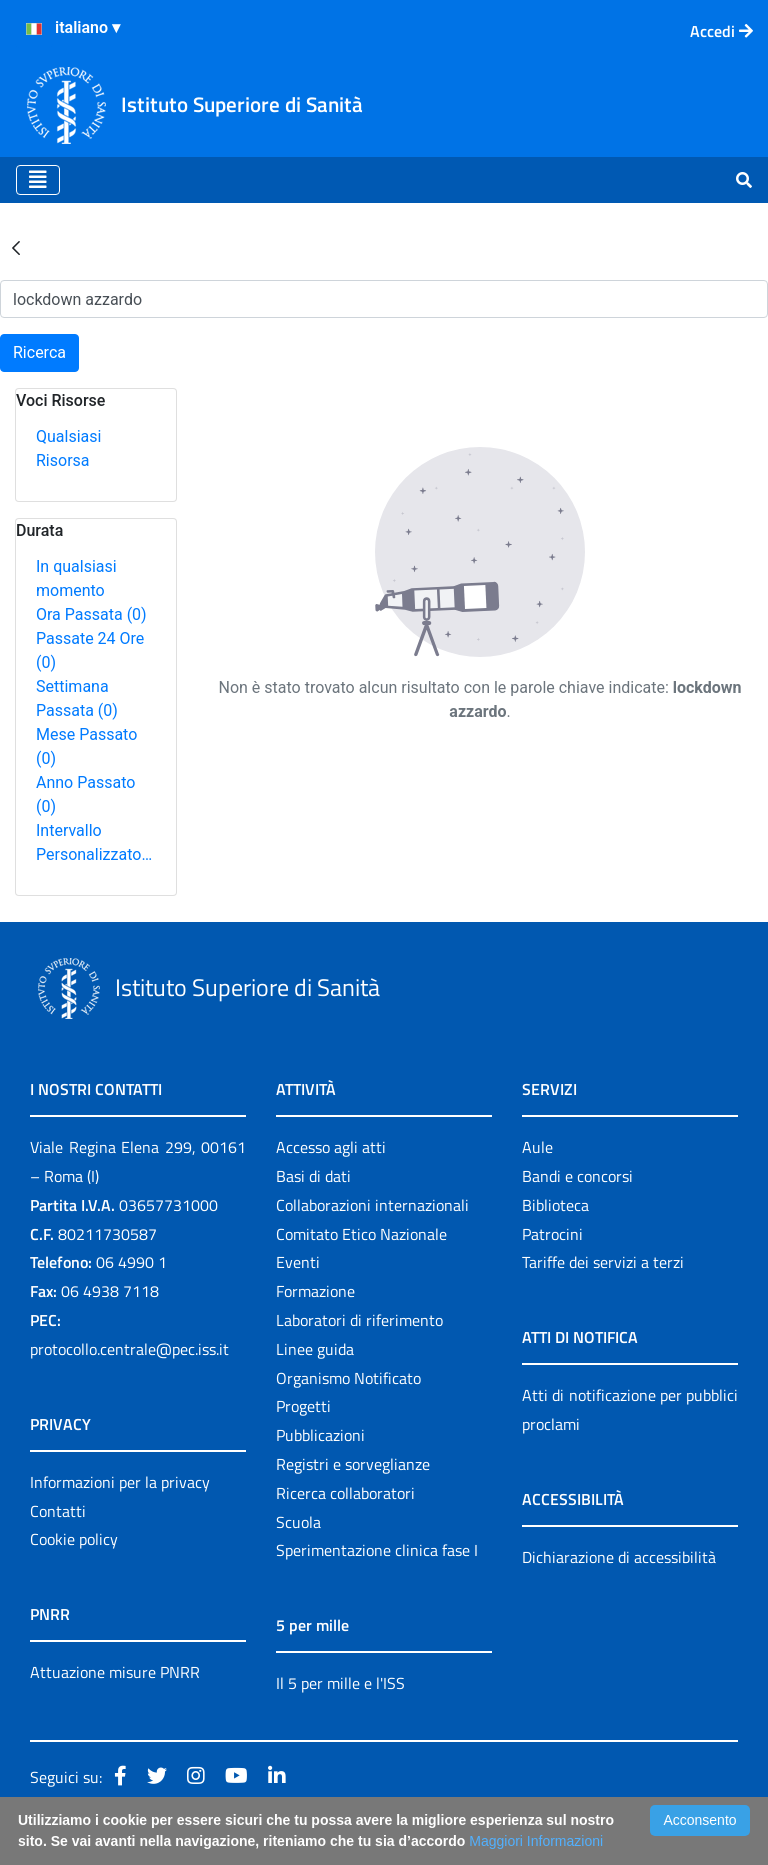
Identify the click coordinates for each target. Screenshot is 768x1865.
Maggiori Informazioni (536, 1841)
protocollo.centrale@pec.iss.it (129, 1349)
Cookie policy (74, 1539)
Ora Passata (91, 614)
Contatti (58, 1511)
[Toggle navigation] (38, 180)
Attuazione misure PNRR (115, 1672)
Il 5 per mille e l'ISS (340, 1683)
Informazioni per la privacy (120, 1482)
